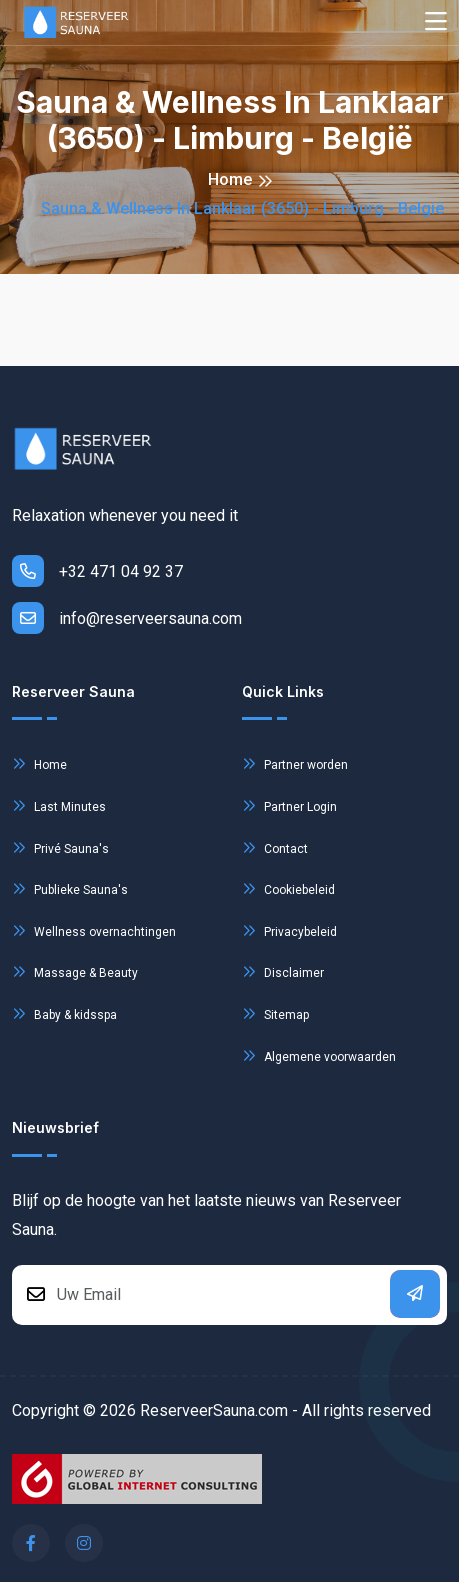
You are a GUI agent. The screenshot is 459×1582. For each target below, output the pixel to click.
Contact (275, 847)
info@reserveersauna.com (127, 618)
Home (230, 179)
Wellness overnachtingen (94, 930)
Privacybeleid (289, 930)
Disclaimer (283, 971)
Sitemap (275, 1013)
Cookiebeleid (288, 888)
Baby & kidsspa (64, 1013)
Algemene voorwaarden (319, 1055)
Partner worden (295, 763)
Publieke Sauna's (70, 888)
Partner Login (289, 805)
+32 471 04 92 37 (97, 571)
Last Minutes (59, 805)
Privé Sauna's (60, 847)
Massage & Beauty (75, 971)
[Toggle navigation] (436, 22)
